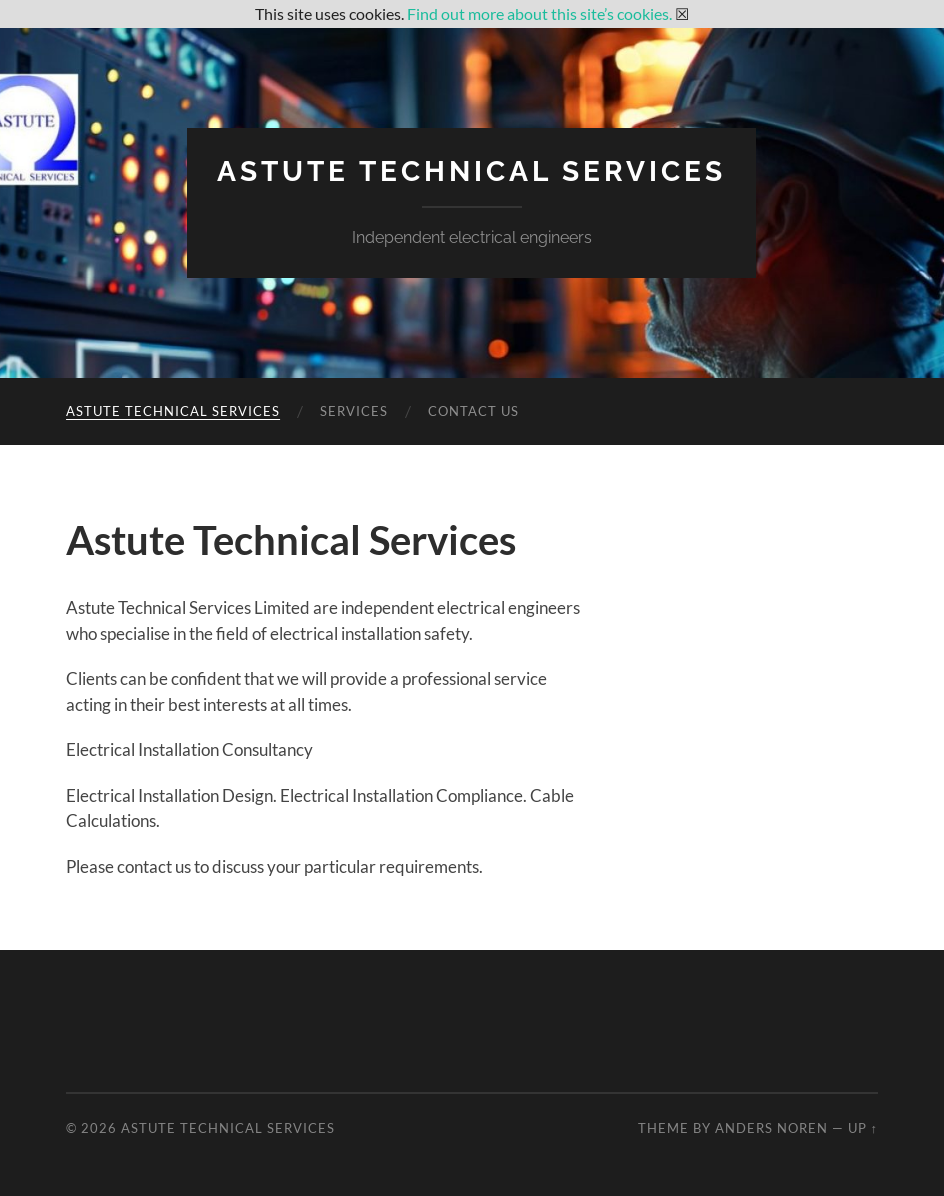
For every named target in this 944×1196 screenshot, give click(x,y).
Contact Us (473, 411)
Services (354, 411)
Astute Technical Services (471, 171)
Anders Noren (771, 1128)
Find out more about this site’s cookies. (539, 13)
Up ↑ (863, 1128)
